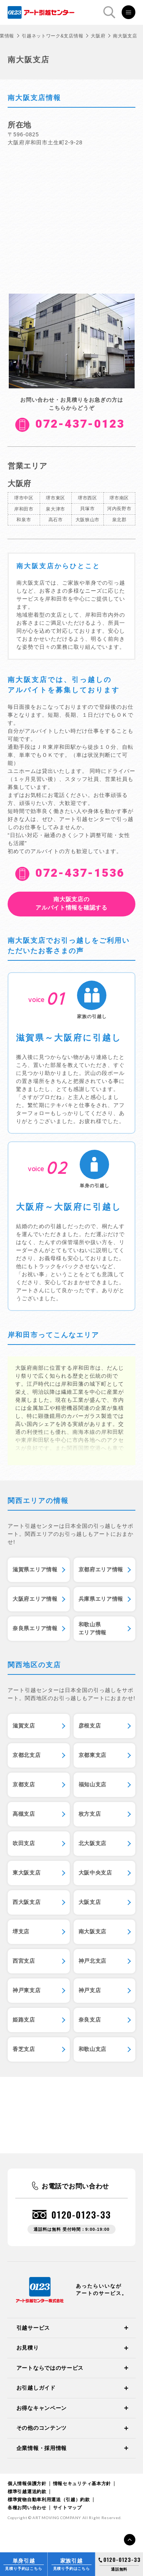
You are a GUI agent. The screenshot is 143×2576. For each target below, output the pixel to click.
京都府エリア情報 (101, 1569)
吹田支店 (24, 1843)
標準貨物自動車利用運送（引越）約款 (49, 2499)
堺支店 (21, 1931)
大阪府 (98, 36)
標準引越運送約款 (27, 2491)
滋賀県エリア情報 (35, 1569)
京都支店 (24, 1784)
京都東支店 (93, 1755)
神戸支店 (90, 1990)
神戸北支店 (93, 1961)
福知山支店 (93, 1784)
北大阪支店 (93, 1843)
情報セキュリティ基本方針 (82, 2483)
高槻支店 (24, 1814)
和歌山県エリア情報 (93, 1628)
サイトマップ (67, 2507)
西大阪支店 (27, 1902)
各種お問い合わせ (27, 2507)
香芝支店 (24, 2049)
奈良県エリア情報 (35, 1628)
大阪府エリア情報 (35, 1599)
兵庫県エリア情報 (101, 1599)
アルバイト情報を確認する (71, 903)
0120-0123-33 (81, 2214)
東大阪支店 (27, 1873)
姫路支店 (24, 2020)
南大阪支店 (93, 1931)
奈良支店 (90, 2020)
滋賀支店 (24, 1726)
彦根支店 (90, 1726)
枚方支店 (90, 1814)
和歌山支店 (93, 2049)
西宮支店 (24, 1961)
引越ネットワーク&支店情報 (52, 36)
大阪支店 (90, 1902)
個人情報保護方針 (27, 2483)
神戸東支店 (27, 1990)
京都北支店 (27, 1755)
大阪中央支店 (95, 1873)
